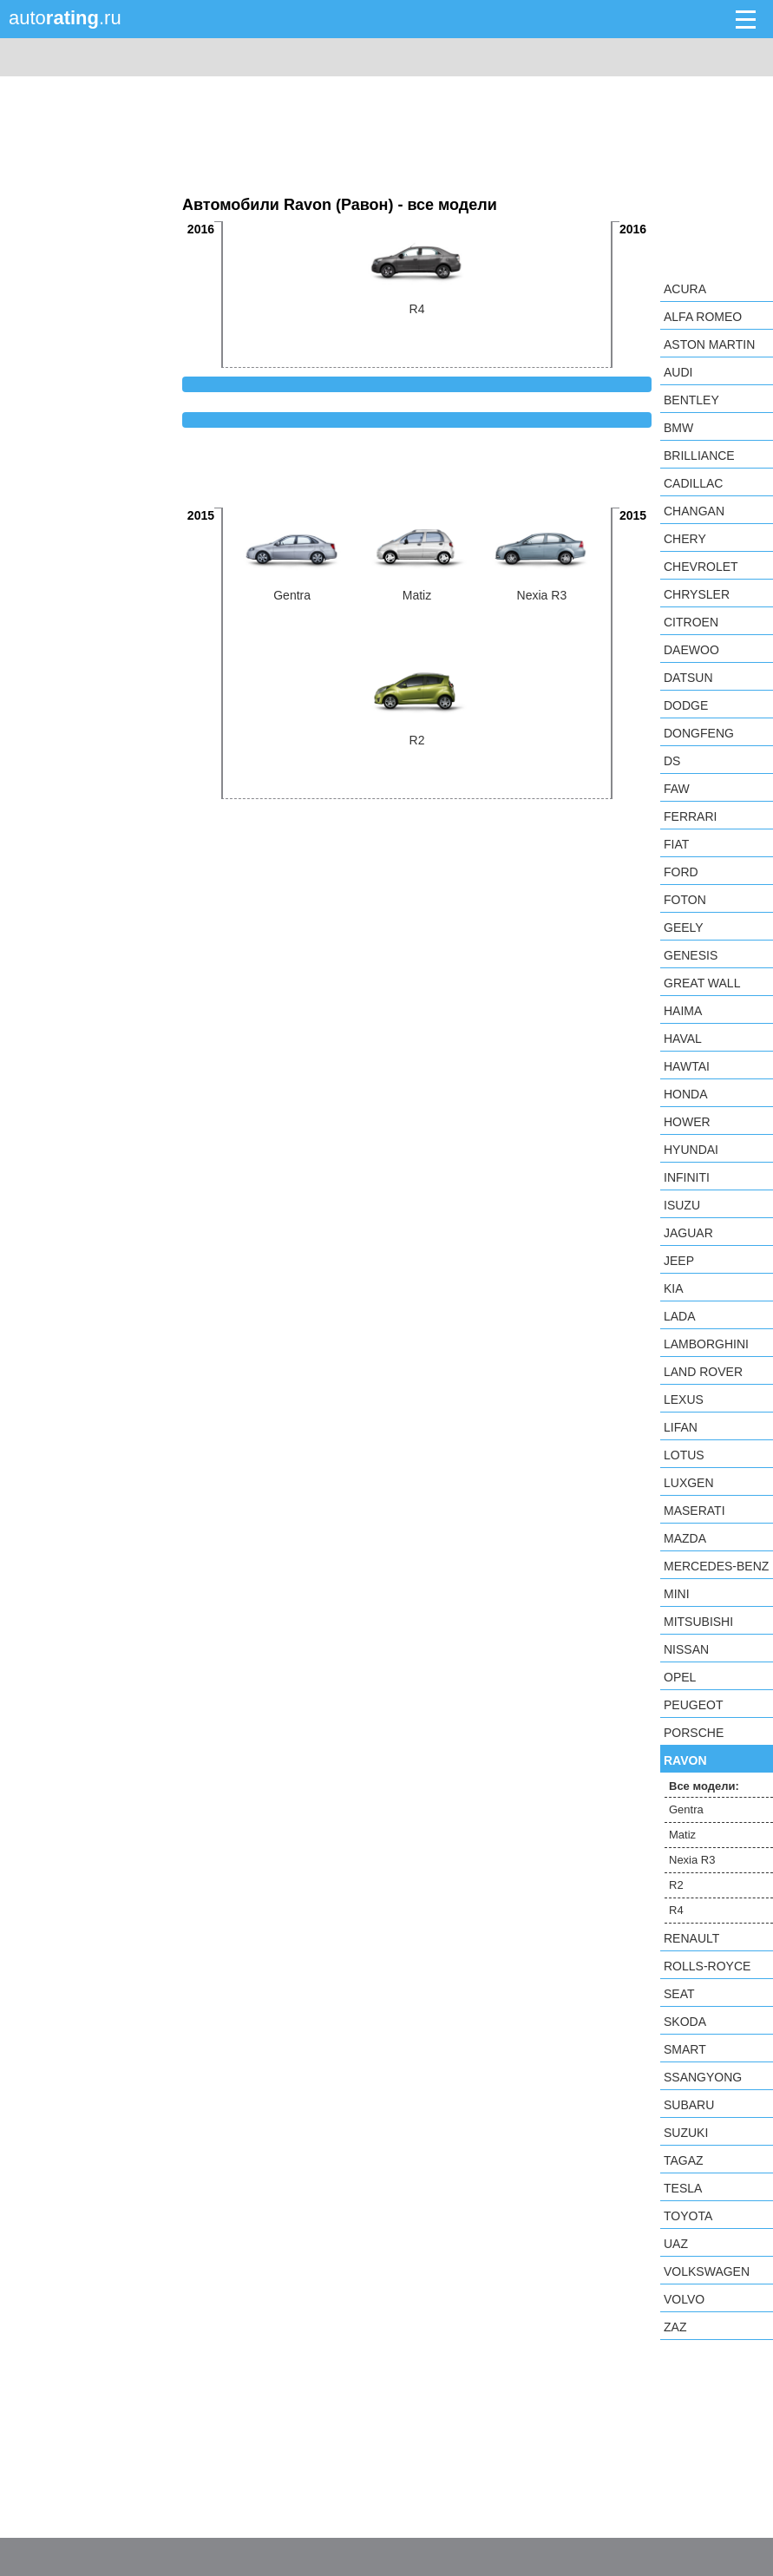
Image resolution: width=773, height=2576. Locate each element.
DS (672, 761)
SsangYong (703, 2077)
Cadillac (693, 483)
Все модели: (704, 1786)
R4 (676, 1910)
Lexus (684, 1399)
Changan (694, 511)
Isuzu (682, 1205)
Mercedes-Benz (716, 1566)
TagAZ (684, 2160)
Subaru (689, 2105)
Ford (681, 872)
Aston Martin (709, 344)
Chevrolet (701, 567)
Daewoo (691, 650)
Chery (685, 539)
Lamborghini (706, 1344)
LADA (680, 1316)
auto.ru (65, 18)
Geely (684, 927)
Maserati (694, 1510)
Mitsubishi (698, 1622)
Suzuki (686, 2133)
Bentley (691, 400)
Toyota (688, 2216)
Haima (683, 1011)
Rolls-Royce (707, 1966)
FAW (677, 789)
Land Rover (703, 1372)
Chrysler (697, 594)
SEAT (679, 1994)
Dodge (686, 705)
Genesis (690, 955)
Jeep (679, 1261)
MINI (677, 1594)
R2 (676, 1884)
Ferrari (690, 816)
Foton (685, 900)
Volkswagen (707, 2271)
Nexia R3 (692, 1859)
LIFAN (681, 1427)
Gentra (686, 1809)
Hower (687, 1122)
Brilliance (699, 455)
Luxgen (689, 1483)
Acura (685, 289)
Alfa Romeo (703, 317)
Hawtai (687, 1066)
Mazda (685, 1538)
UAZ (676, 2244)
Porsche (694, 1733)
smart (685, 2049)
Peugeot (693, 1705)
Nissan (686, 1649)
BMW (678, 428)
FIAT (676, 844)
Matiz (682, 1834)
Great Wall (702, 983)
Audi (678, 372)
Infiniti (687, 1177)
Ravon (685, 1760)
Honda (686, 1094)
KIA (674, 1288)
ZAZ (675, 2327)
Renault (691, 1938)
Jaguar (688, 1233)
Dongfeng (699, 733)
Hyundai (691, 1150)
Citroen (691, 622)
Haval (683, 1038)
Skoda (685, 2022)
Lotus (684, 1455)
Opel (680, 1677)
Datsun (688, 678)
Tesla (683, 2188)
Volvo (684, 2299)
